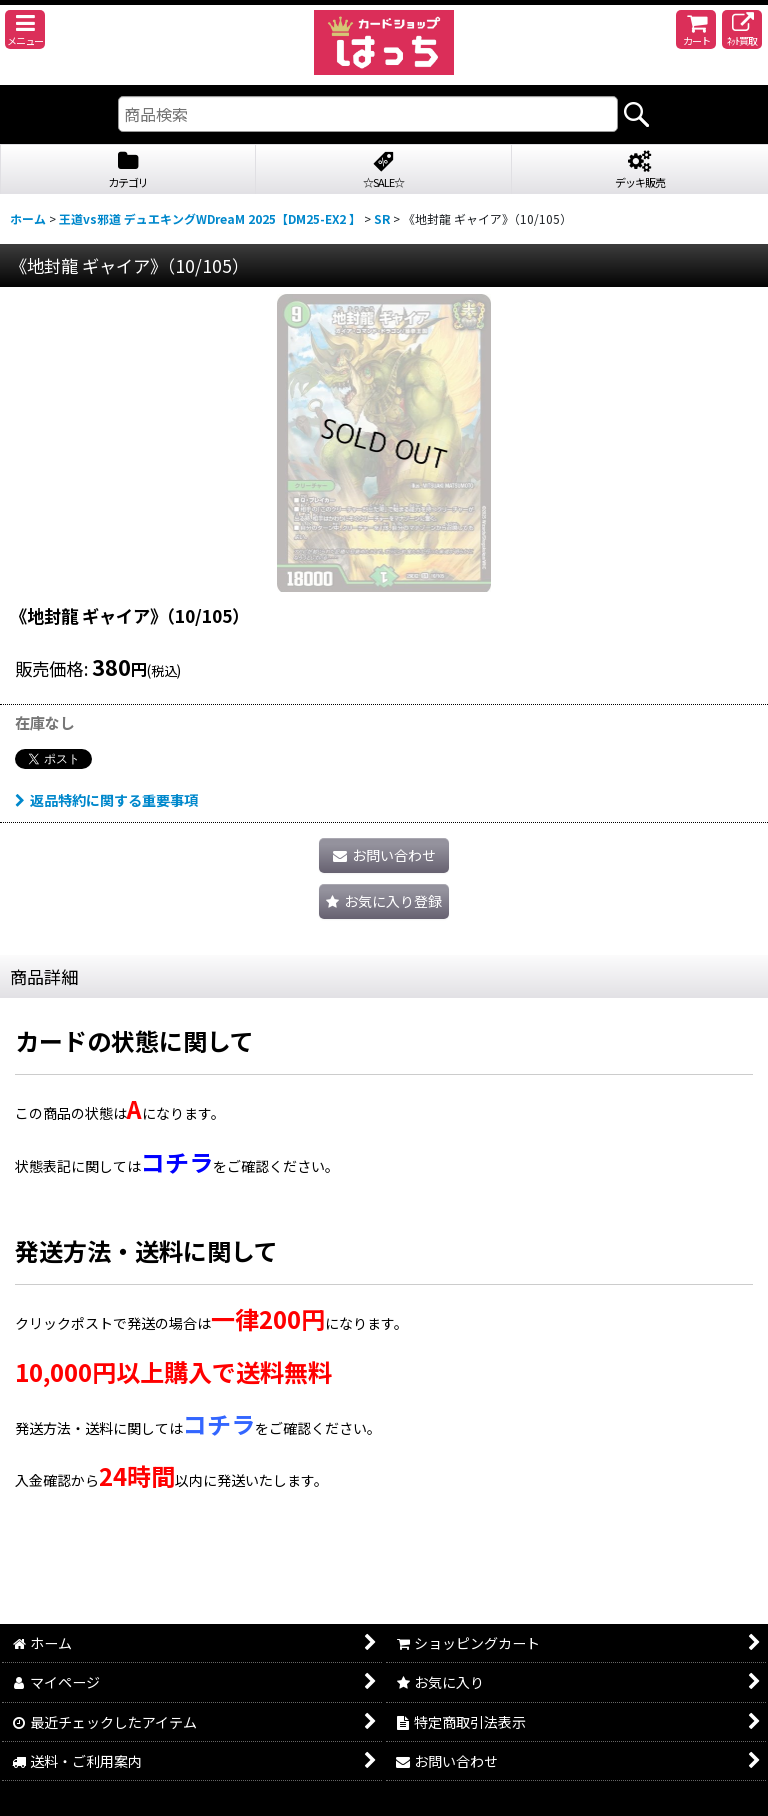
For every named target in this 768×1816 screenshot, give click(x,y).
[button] (25, 29)
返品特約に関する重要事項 (106, 800)
